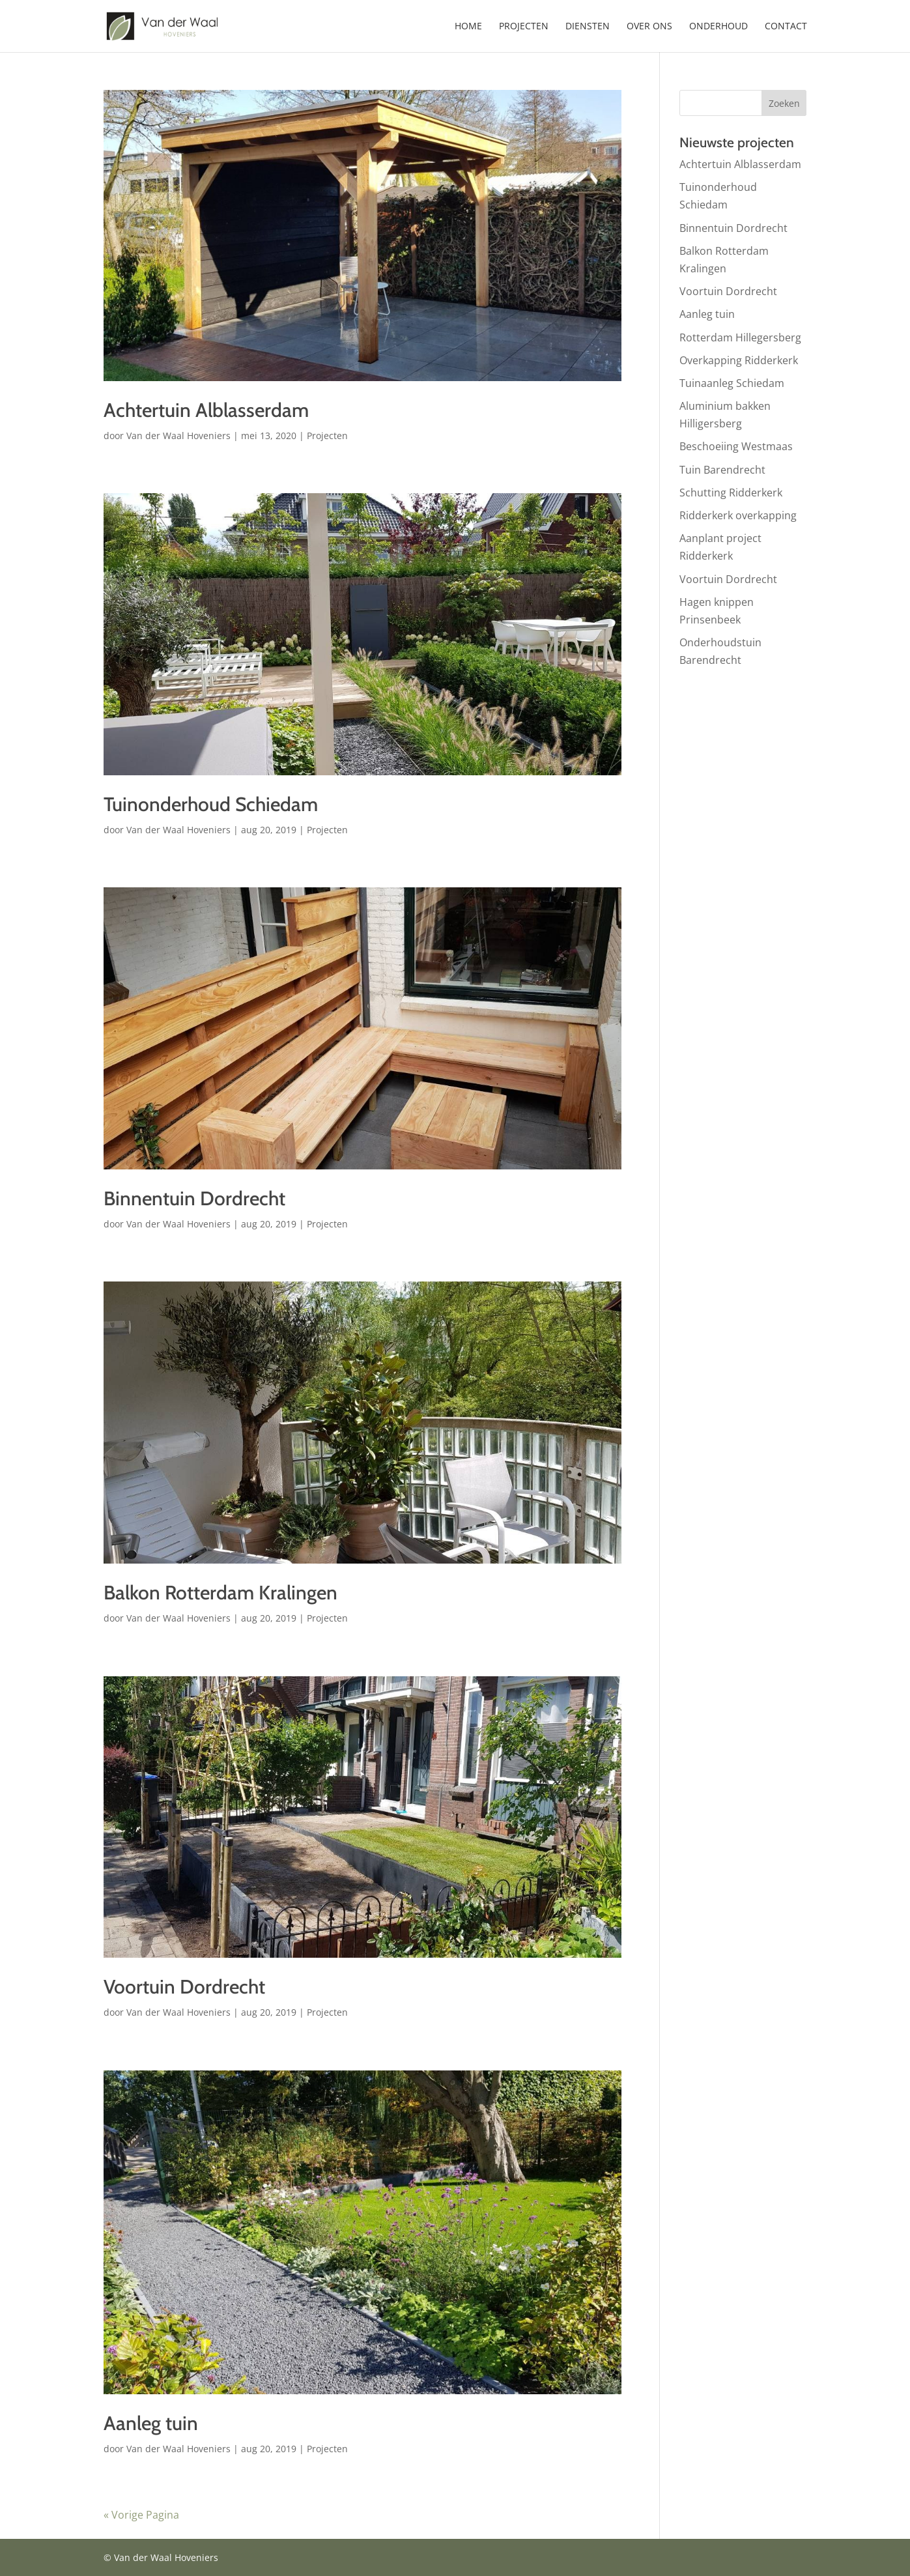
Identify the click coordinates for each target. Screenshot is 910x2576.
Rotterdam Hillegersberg (740, 337)
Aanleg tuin (151, 2423)
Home (468, 26)
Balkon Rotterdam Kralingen (220, 1593)
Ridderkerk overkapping (738, 515)
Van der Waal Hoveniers (178, 435)
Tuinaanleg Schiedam (731, 383)
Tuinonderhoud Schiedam (211, 804)
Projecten (523, 26)
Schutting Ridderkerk (730, 492)
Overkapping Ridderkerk (738, 360)
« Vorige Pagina (141, 2515)
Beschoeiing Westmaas (736, 446)
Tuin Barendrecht (722, 470)
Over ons (649, 26)
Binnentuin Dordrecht (194, 1198)
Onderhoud (718, 26)
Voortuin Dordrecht (184, 1987)
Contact (786, 26)
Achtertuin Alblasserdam (206, 410)
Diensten (587, 26)
